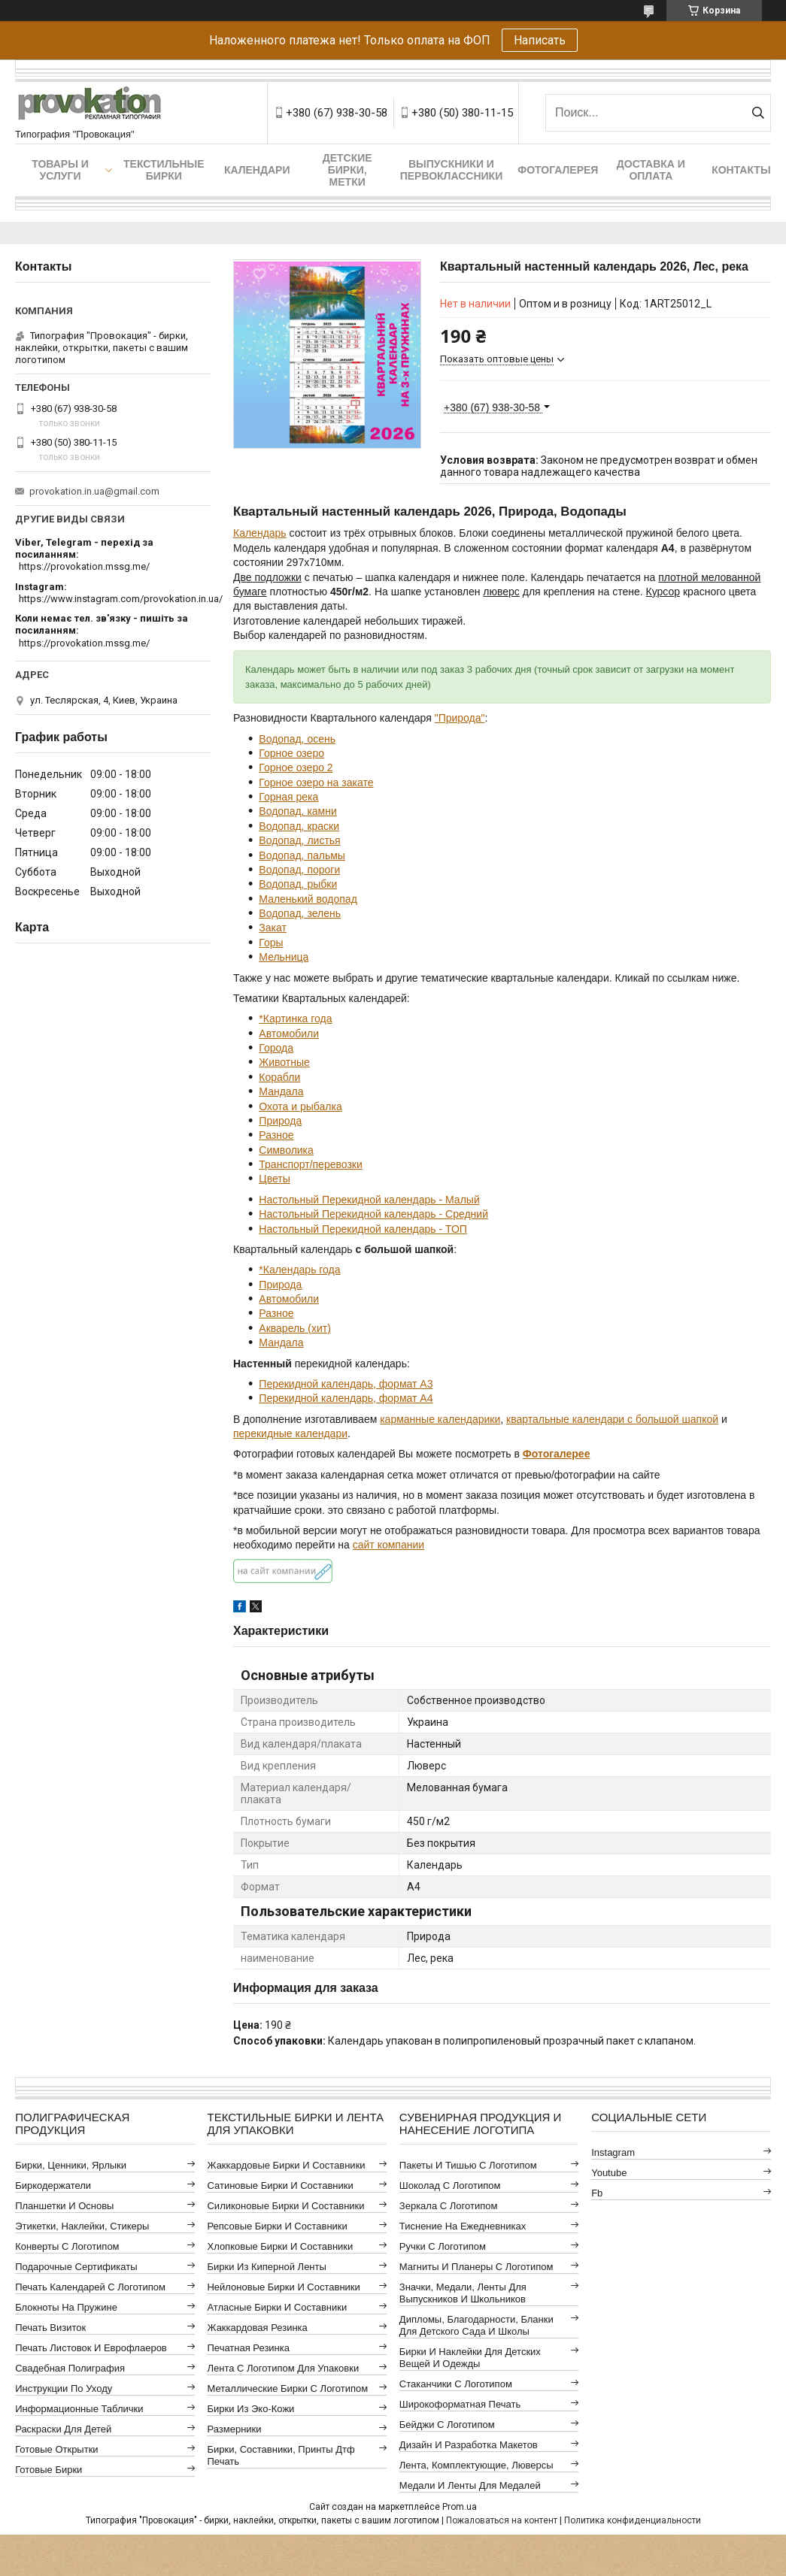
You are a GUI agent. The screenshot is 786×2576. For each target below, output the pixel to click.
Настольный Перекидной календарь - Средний (373, 1214)
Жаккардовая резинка (257, 2327)
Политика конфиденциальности (632, 2520)
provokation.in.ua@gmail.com (94, 491)
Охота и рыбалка (300, 1106)
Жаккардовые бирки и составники (286, 2165)
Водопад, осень (297, 739)
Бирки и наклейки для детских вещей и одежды (470, 2357)
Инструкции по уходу (63, 2388)
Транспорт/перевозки (310, 1164)
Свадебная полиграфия (70, 2368)
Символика (286, 1150)
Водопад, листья (299, 840)
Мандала (281, 1091)
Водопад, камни (297, 811)
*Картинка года (295, 1019)
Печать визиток (50, 2327)
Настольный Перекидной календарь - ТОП (363, 1229)
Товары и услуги (60, 170)
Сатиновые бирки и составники (280, 2185)
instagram (613, 2152)
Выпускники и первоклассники (451, 170)
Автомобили (289, 1034)
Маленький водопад (308, 899)
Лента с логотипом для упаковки (283, 2368)
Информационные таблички (79, 2408)
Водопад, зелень (300, 913)
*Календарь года (299, 1270)
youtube (609, 2172)
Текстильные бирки (164, 170)
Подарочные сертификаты (76, 2266)
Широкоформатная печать (459, 2404)
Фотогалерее (556, 1454)
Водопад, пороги (299, 870)
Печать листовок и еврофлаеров (91, 2348)
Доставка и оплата (651, 170)
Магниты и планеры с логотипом (476, 2266)
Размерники (234, 2429)
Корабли (279, 1077)
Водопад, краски (299, 826)
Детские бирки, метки (347, 170)
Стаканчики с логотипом (455, 2384)
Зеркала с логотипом (448, 2205)
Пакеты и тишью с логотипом (468, 2165)
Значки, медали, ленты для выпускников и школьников (463, 2293)
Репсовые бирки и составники (277, 2226)
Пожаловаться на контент (501, 2520)
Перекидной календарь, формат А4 (345, 1398)
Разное (276, 1135)
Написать (540, 40)
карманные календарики (440, 1419)
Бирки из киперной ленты (266, 2266)
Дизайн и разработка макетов (468, 2444)
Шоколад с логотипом (450, 2185)
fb (596, 2193)
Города (276, 1048)
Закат (273, 928)
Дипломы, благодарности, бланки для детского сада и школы (476, 2325)
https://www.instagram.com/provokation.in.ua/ (121, 598)
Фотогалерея (557, 170)
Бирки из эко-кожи (250, 2408)
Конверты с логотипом (67, 2246)
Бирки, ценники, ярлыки (70, 2165)
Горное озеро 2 (295, 767)
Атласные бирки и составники (277, 2307)
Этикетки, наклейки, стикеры (82, 2226)
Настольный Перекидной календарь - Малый (369, 1200)
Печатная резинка (248, 2348)
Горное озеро (291, 753)
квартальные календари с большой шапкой (612, 1419)
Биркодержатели (53, 2185)
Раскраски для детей (63, 2429)
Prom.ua (459, 2507)
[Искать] (758, 113)
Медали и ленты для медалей (470, 2485)
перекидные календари (290, 1433)
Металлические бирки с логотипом (287, 2388)
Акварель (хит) (295, 1328)
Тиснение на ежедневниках (462, 2226)
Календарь (260, 533)
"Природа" (460, 718)
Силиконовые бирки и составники (285, 2205)
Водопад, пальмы (302, 855)
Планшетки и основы (64, 2205)
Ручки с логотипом (442, 2246)
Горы (271, 943)
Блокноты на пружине (66, 2307)
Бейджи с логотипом (447, 2424)
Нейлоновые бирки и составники (283, 2287)
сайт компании (388, 1545)
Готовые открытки (56, 2449)
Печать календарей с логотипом (90, 2287)
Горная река (288, 797)
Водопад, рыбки (298, 884)
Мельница (283, 957)
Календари (257, 170)
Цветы (274, 1179)
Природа (280, 1121)
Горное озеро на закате (316, 782)
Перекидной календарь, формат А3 (345, 1384)
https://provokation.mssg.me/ (84, 566)
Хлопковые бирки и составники (280, 2246)
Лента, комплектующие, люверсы (476, 2465)
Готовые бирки (48, 2469)
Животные (284, 1062)
